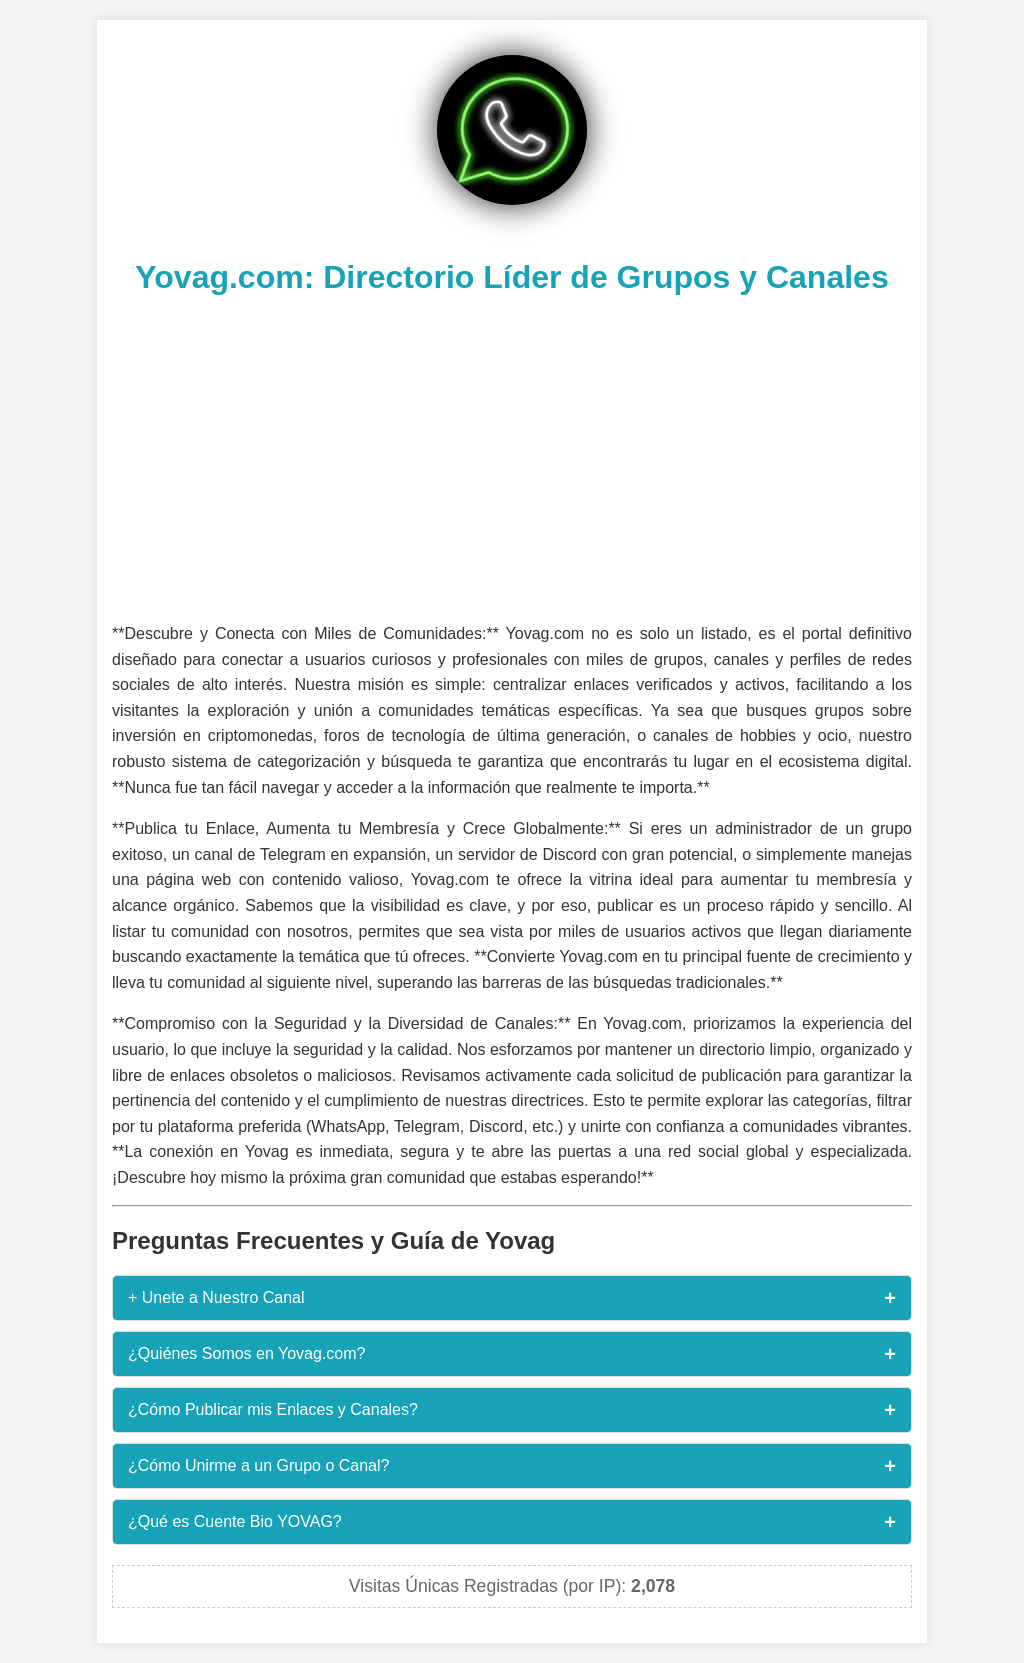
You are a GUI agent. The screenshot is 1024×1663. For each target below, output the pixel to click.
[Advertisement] (512, 456)
